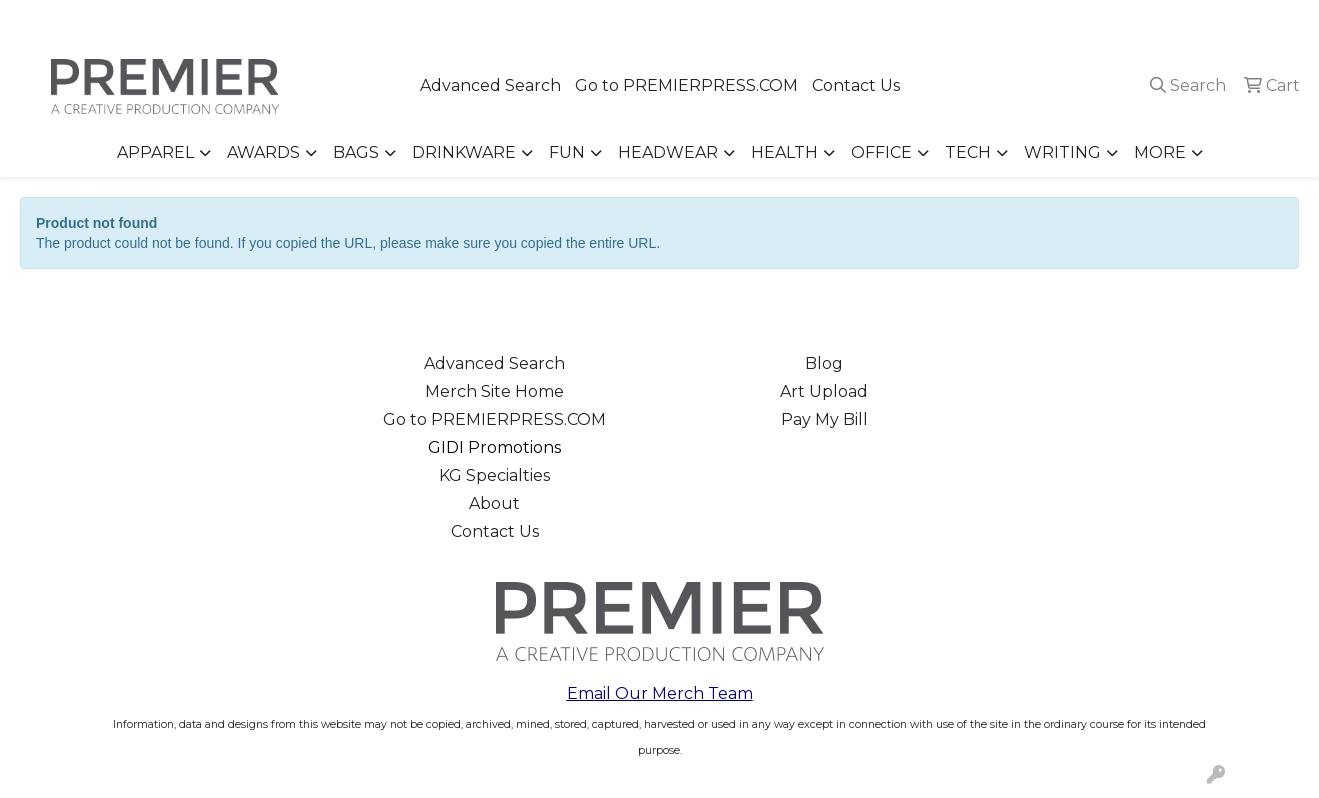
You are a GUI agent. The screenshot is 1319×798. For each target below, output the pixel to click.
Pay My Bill (824, 419)
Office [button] (881, 152)
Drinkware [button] (464, 152)
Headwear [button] (668, 152)
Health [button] (784, 152)
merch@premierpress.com (1190, 21)
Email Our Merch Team (660, 693)
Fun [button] (567, 152)
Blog (824, 363)
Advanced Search (490, 85)
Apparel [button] (155, 152)
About (494, 503)
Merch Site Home (494, 391)
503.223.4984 (1015, 21)
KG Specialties (494, 475)
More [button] (1160, 152)
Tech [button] (968, 152)
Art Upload (824, 391)
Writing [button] (1062, 152)
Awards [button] (263, 152)
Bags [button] (356, 152)
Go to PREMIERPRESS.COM (686, 85)
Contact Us (856, 85)
